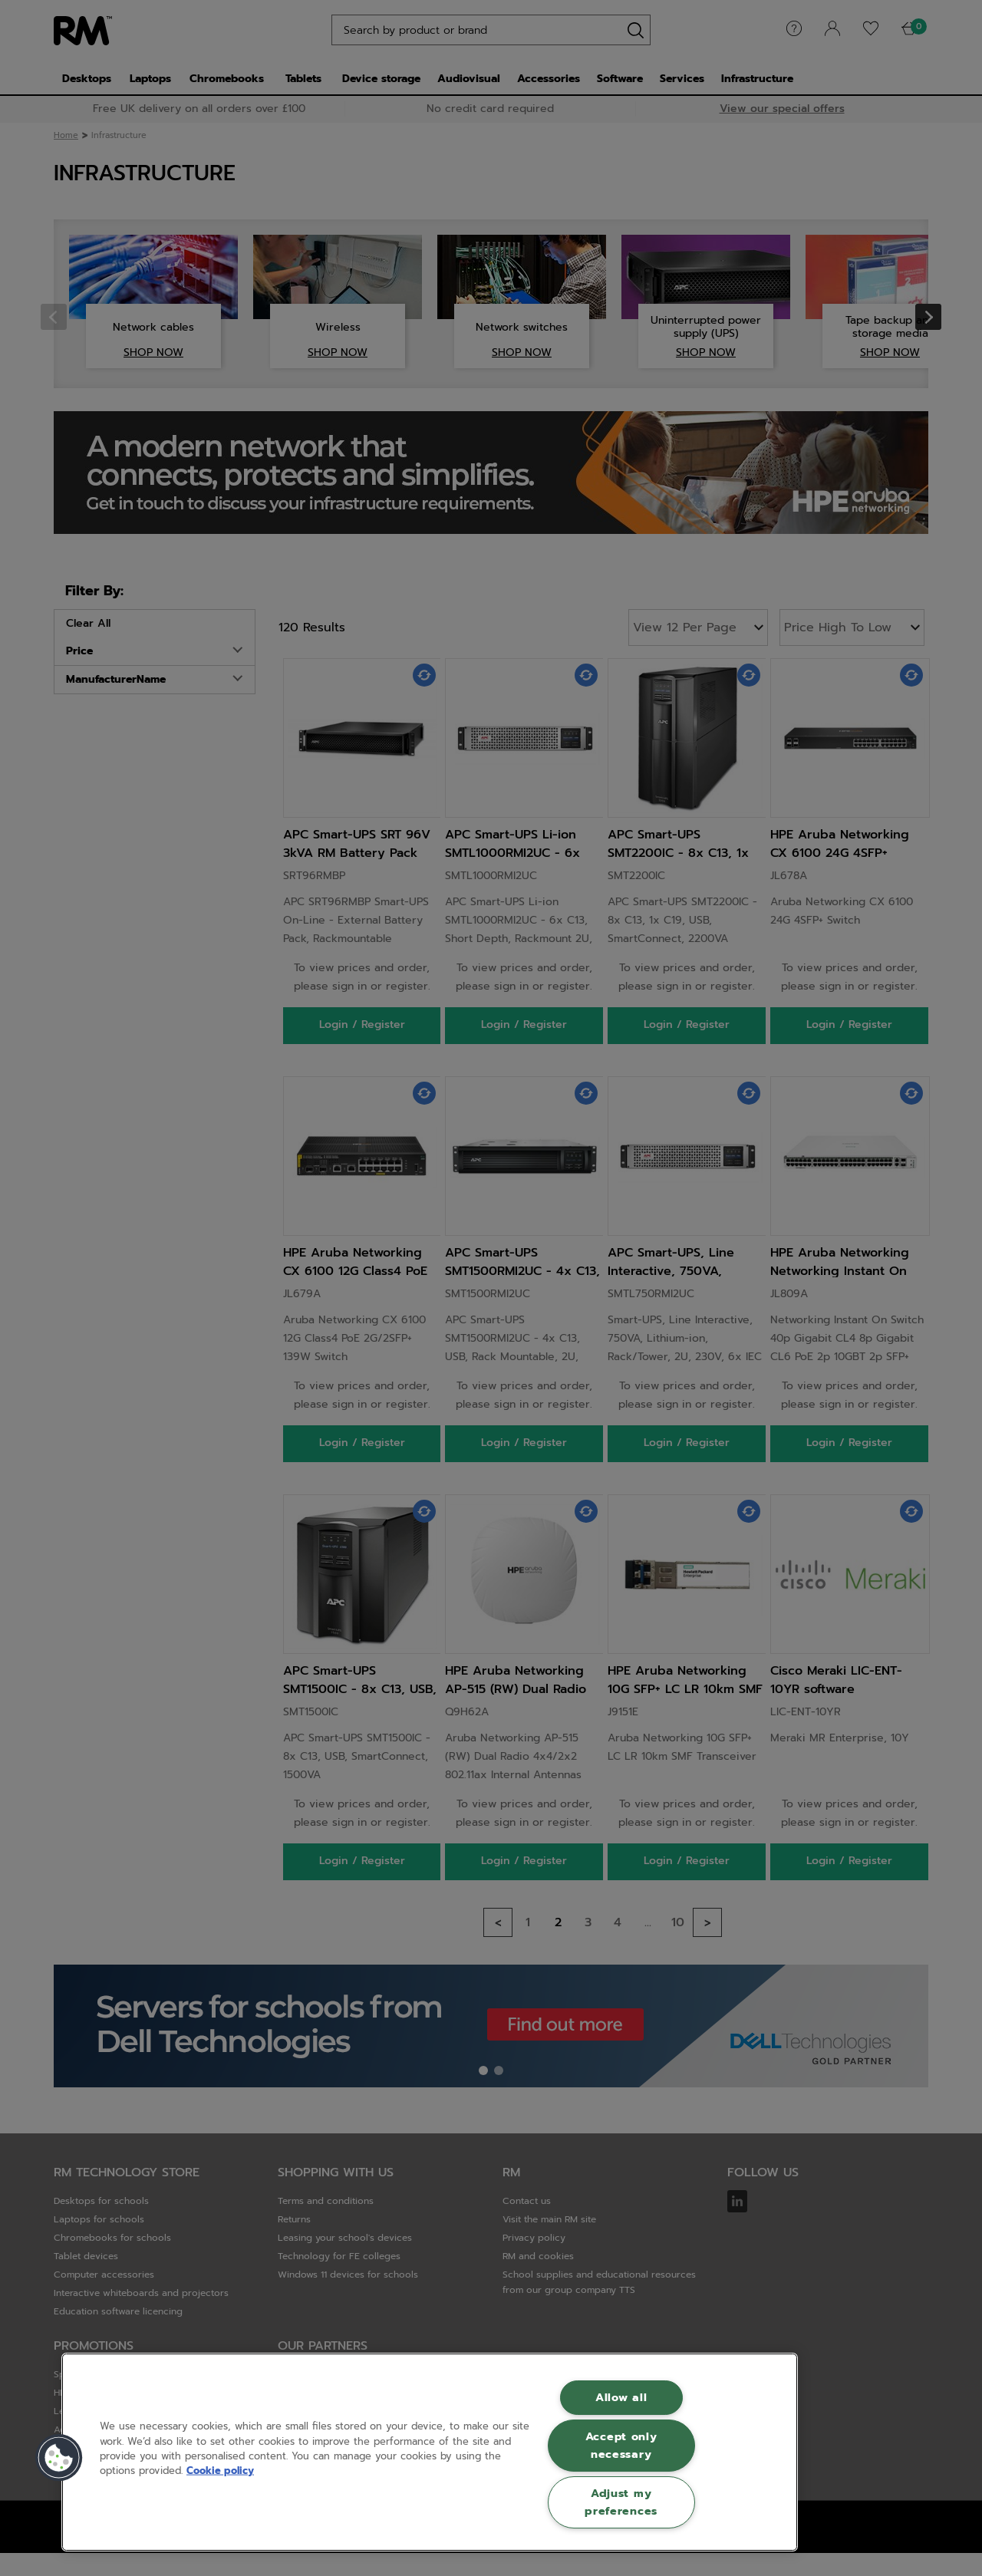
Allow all (621, 2397)
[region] (429, 2452)
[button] (59, 2457)
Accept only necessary (621, 2445)
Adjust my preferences (621, 2502)
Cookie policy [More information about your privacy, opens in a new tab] (220, 2470)
